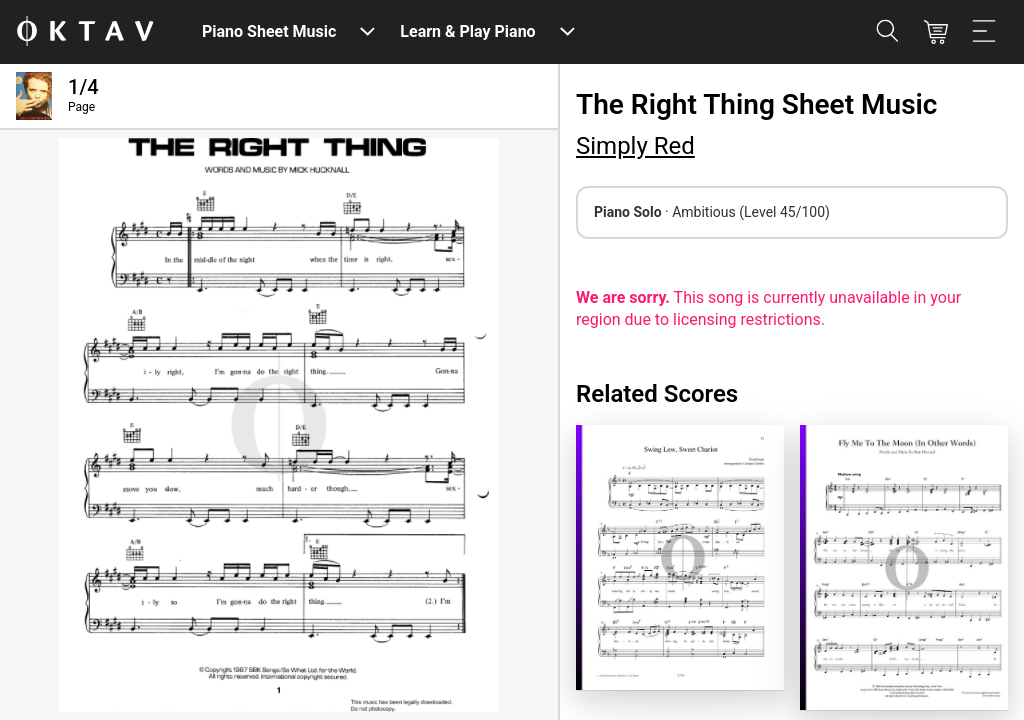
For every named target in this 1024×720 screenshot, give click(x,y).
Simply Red (635, 146)
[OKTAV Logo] (85, 32)
